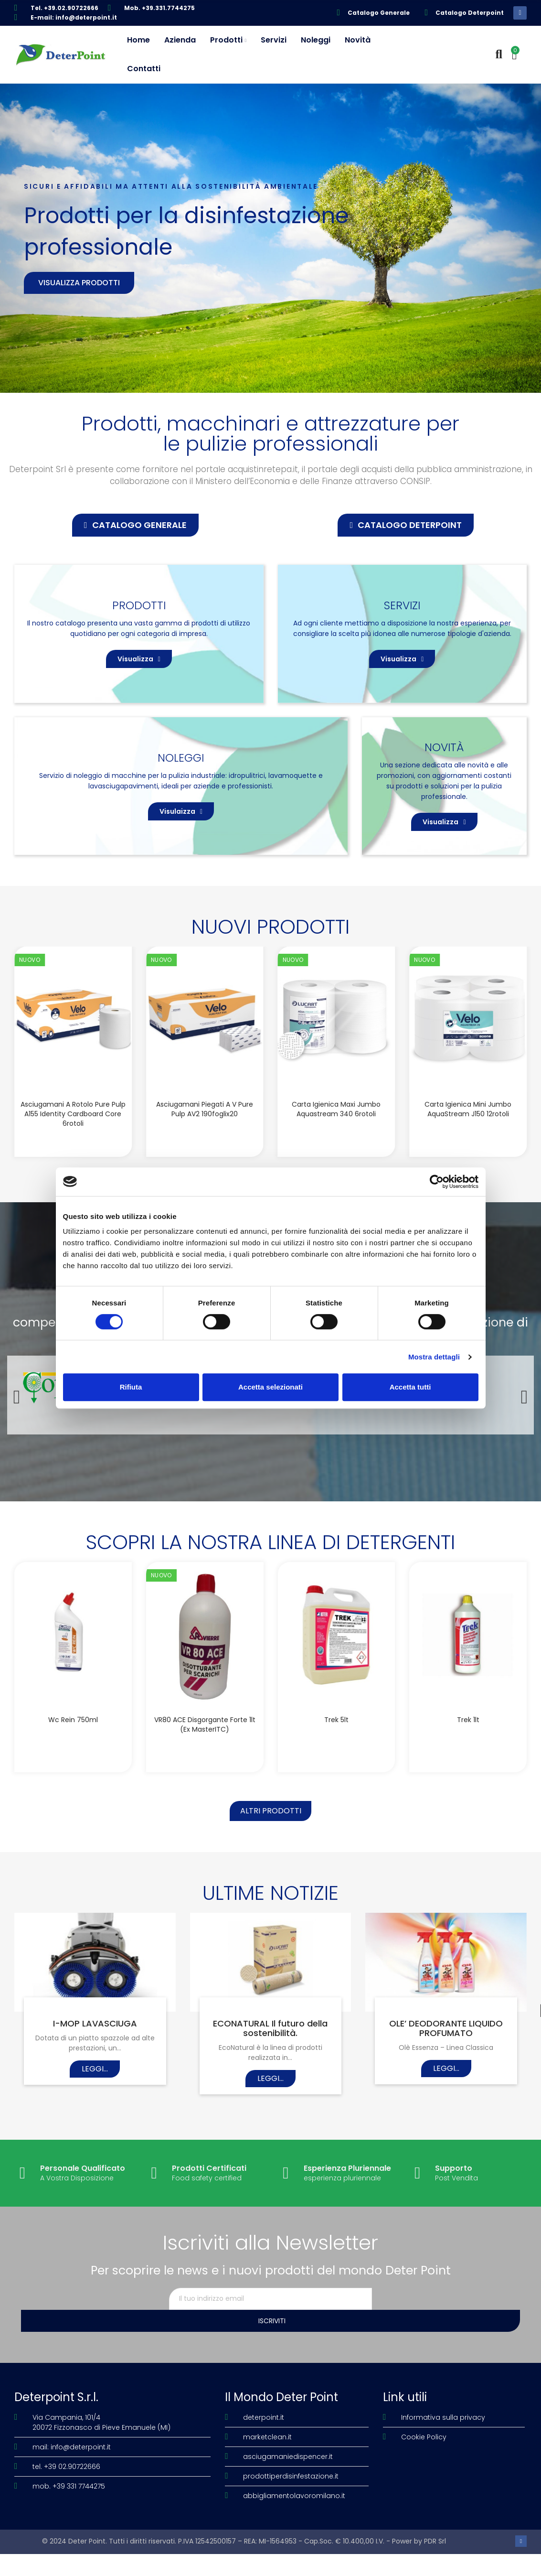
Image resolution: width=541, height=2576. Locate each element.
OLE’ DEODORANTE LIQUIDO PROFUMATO (446, 2096)
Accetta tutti (410, 1387)
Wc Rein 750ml (73, 1778)
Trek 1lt (468, 1778)
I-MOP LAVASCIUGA (95, 2091)
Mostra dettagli (434, 1357)
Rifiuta (131, 1387)
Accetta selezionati (270, 1387)
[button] (135, 525)
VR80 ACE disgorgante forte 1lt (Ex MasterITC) (204, 1782)
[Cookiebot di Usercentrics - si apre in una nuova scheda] (436, 1182)
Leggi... (95, 2136)
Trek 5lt (336, 1778)
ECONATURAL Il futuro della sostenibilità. (270, 2096)
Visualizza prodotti (79, 282)
